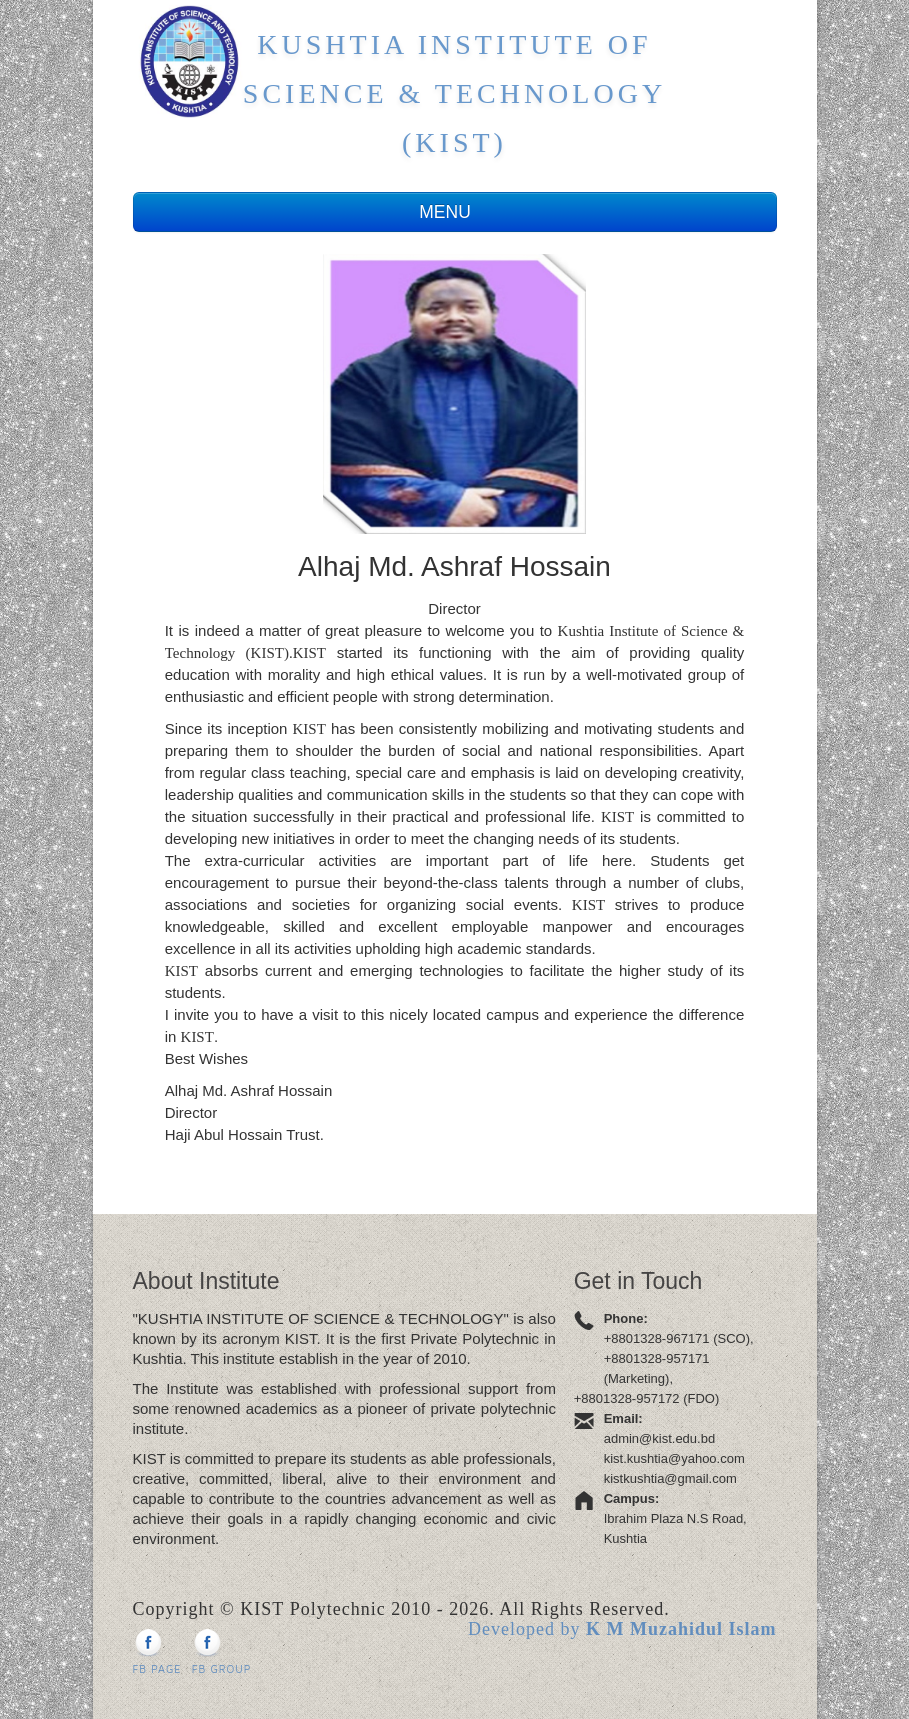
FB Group (222, 1652)
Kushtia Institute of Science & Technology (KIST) (454, 93)
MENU (454, 212)
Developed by (622, 1629)
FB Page (157, 1652)
